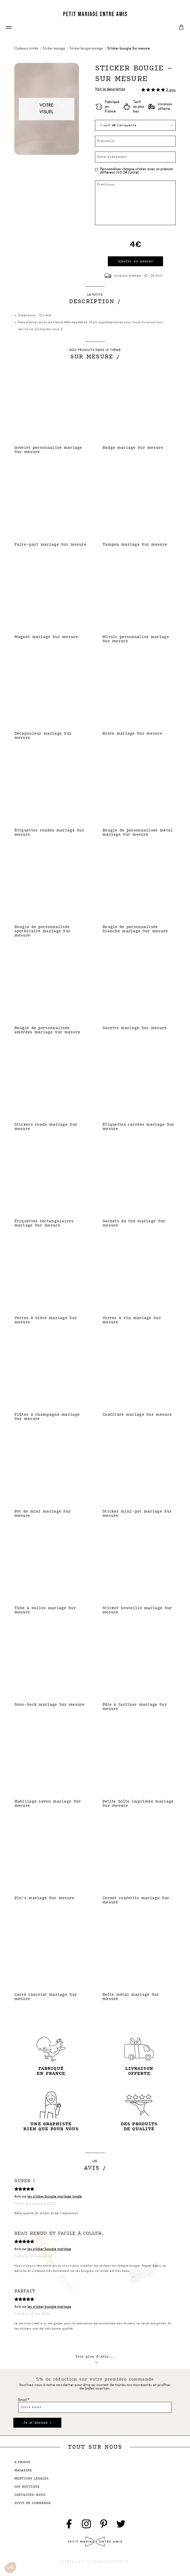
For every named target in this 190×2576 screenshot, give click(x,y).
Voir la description (110, 89)
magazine (23, 2470)
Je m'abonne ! (37, 2422)
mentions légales (31, 2478)
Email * (23, 2400)
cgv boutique (27, 2486)
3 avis (171, 90)
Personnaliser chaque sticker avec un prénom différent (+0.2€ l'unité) (136, 171)
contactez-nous (29, 2494)
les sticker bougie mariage (49, 2249)
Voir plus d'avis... (95, 2358)
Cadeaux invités (26, 48)
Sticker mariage (54, 48)
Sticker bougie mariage (87, 48)
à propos (22, 2462)
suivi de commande (32, 2503)
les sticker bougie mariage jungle (54, 2196)
